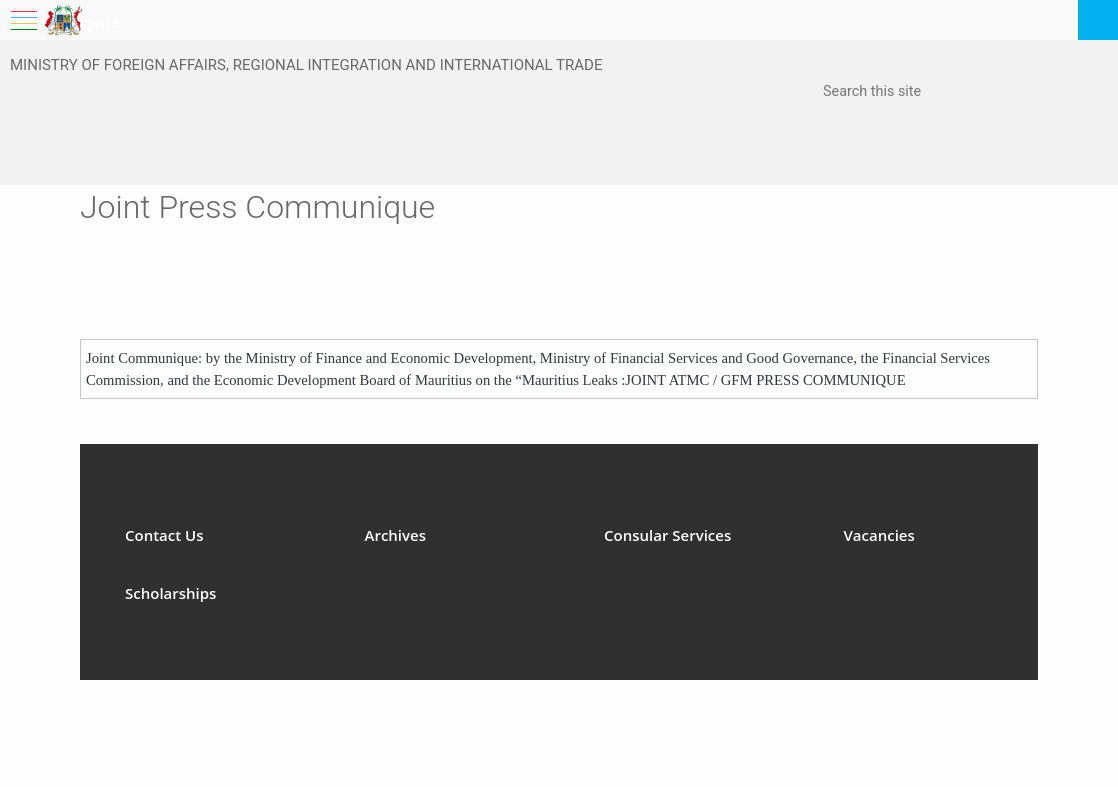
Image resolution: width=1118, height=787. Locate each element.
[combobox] (923, 93)
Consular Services (667, 535)
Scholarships (170, 593)
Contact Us (164, 535)
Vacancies (879, 535)
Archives (396, 535)
